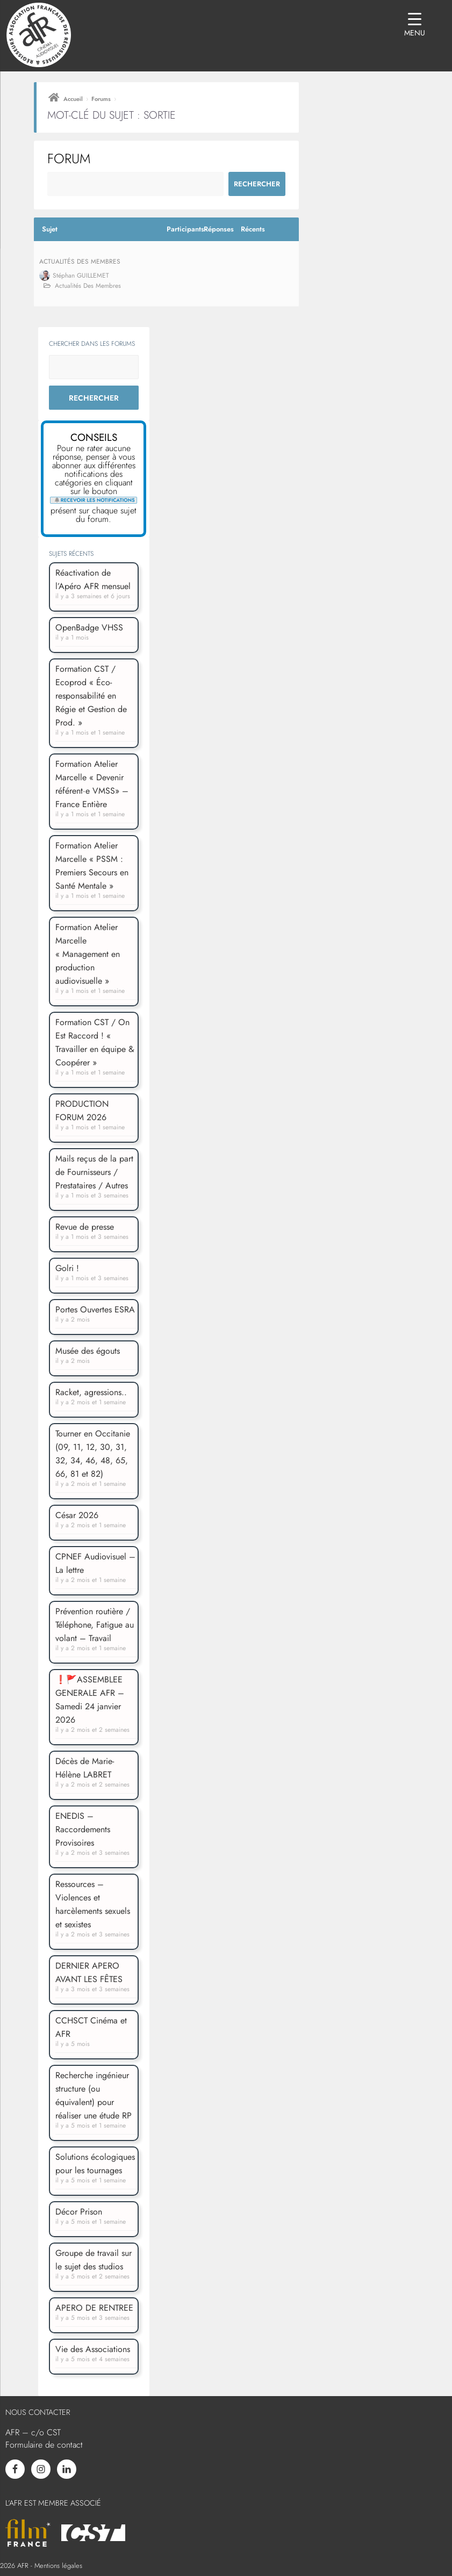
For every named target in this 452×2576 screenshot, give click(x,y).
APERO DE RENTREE (94, 2308)
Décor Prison (78, 2211)
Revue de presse (84, 1227)
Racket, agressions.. (91, 1392)
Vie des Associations (92, 2349)
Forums (101, 99)
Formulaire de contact (44, 2445)
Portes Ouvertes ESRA (95, 1309)
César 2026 (76, 1515)
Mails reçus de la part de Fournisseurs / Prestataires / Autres (94, 1172)
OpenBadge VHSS (89, 627)
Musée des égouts (87, 1351)
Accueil (73, 99)
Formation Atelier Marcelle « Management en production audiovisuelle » (87, 954)
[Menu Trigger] (414, 25)
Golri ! (67, 1268)
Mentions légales (58, 2565)
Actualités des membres (79, 261)
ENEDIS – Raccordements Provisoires (82, 1829)
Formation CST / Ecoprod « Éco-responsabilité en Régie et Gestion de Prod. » (91, 696)
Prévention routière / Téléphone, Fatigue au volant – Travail (94, 1624)
